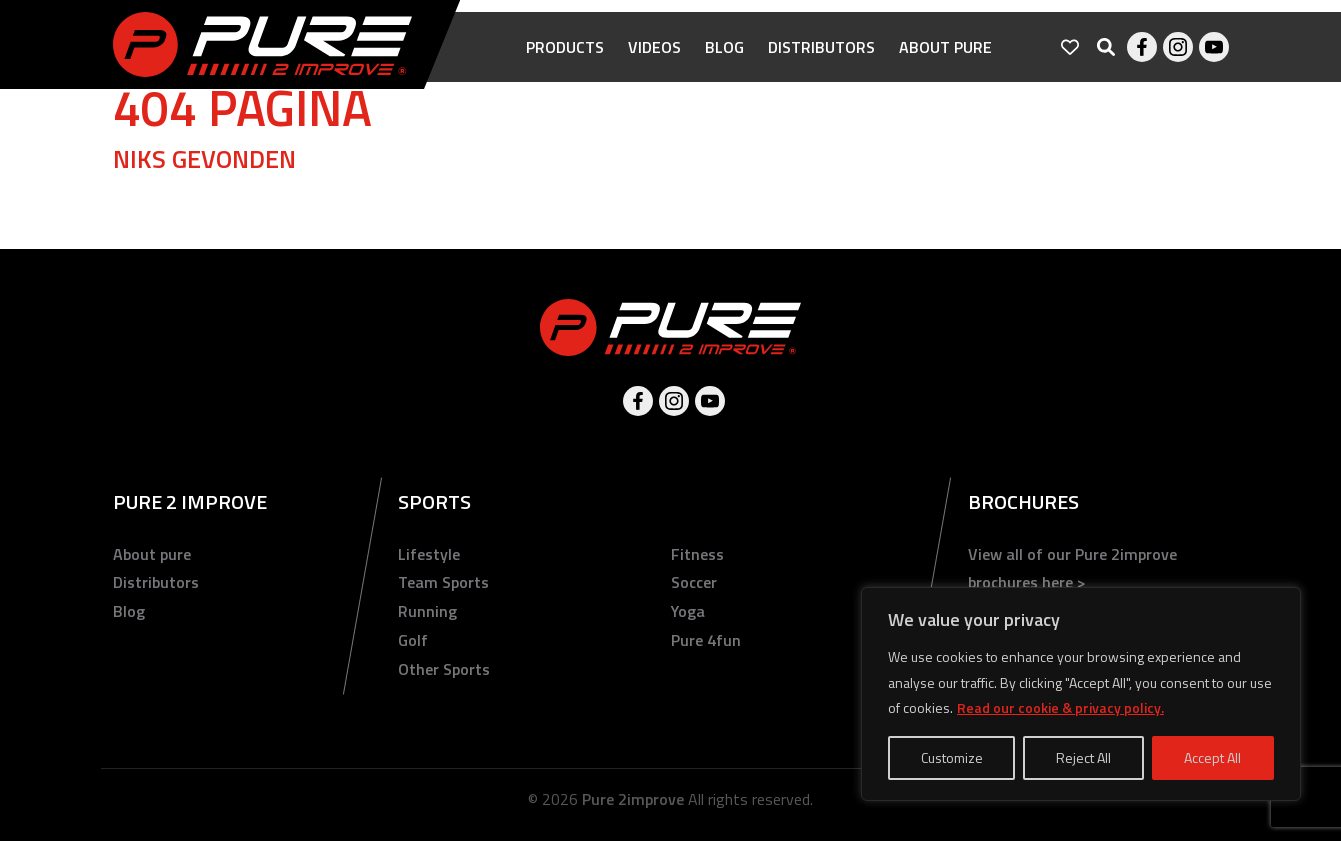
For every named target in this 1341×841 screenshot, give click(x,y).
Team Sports (443, 582)
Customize (952, 757)
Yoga (688, 611)
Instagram (1178, 60)
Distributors (821, 60)
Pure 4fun (706, 640)
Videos (654, 60)
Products (565, 60)
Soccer (694, 582)
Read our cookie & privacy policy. (1060, 707)
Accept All (1212, 757)
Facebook (1142, 60)
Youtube (1214, 60)
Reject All (1083, 757)
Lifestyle (429, 554)
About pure (945, 60)
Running (427, 611)
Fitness (697, 554)
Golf (413, 640)
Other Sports (444, 669)
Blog (724, 60)
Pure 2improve (633, 799)
